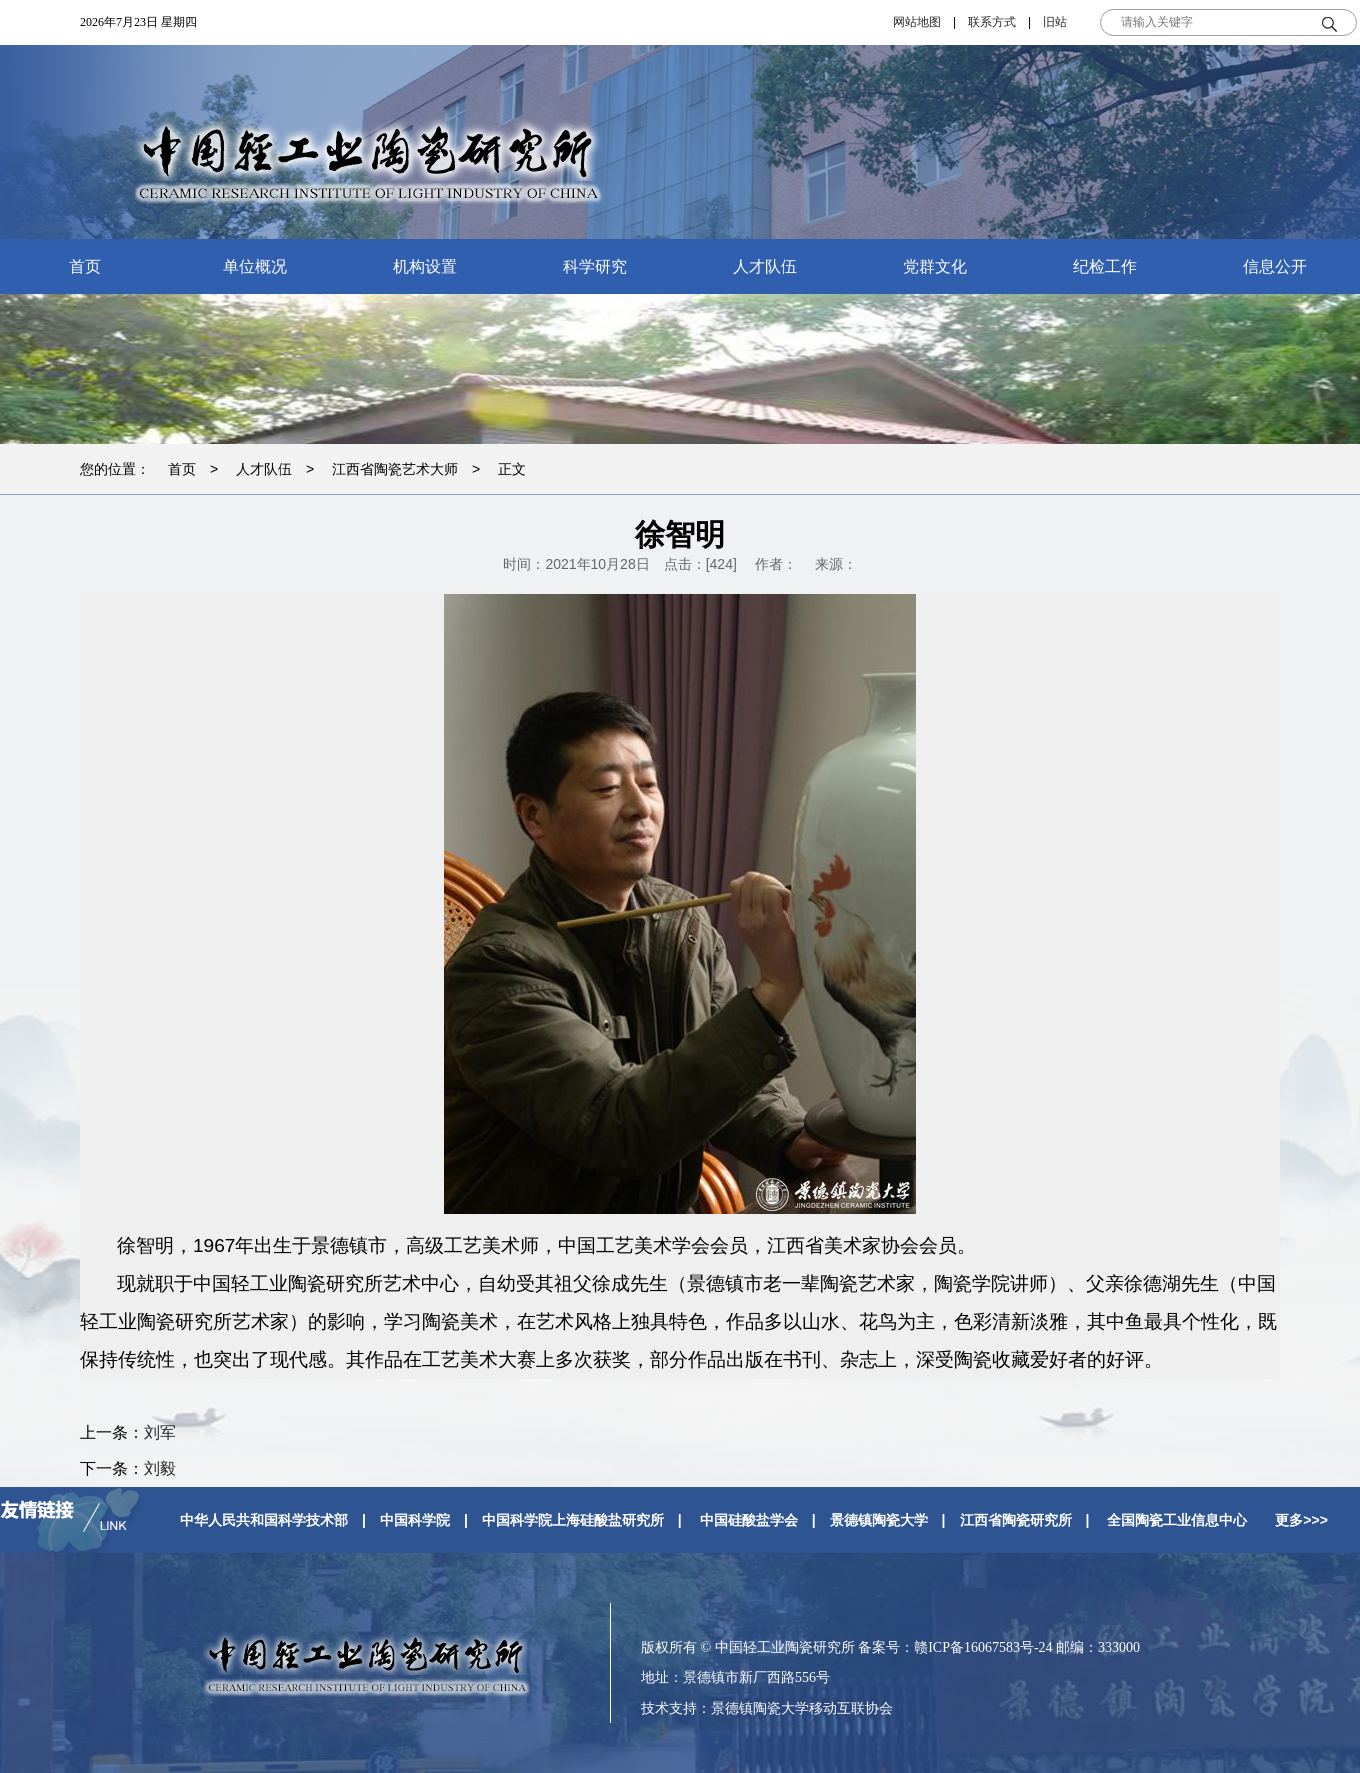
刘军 (160, 1432)
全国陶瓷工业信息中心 (1177, 1520)
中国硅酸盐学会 (749, 1520)
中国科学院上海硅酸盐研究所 (573, 1520)
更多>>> (1301, 1520)
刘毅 (160, 1468)
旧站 (1055, 22)
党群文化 (935, 266)
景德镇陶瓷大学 (879, 1520)
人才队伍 (765, 266)
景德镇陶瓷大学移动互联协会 (802, 1708)
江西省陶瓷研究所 (1016, 1520)
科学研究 (595, 266)
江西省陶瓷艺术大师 (395, 469)
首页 (85, 266)
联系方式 (992, 22)
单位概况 (255, 266)
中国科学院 (415, 1520)
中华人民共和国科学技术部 (264, 1520)
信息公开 (1275, 266)
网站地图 (917, 22)
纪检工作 (1105, 266)
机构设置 (425, 266)
